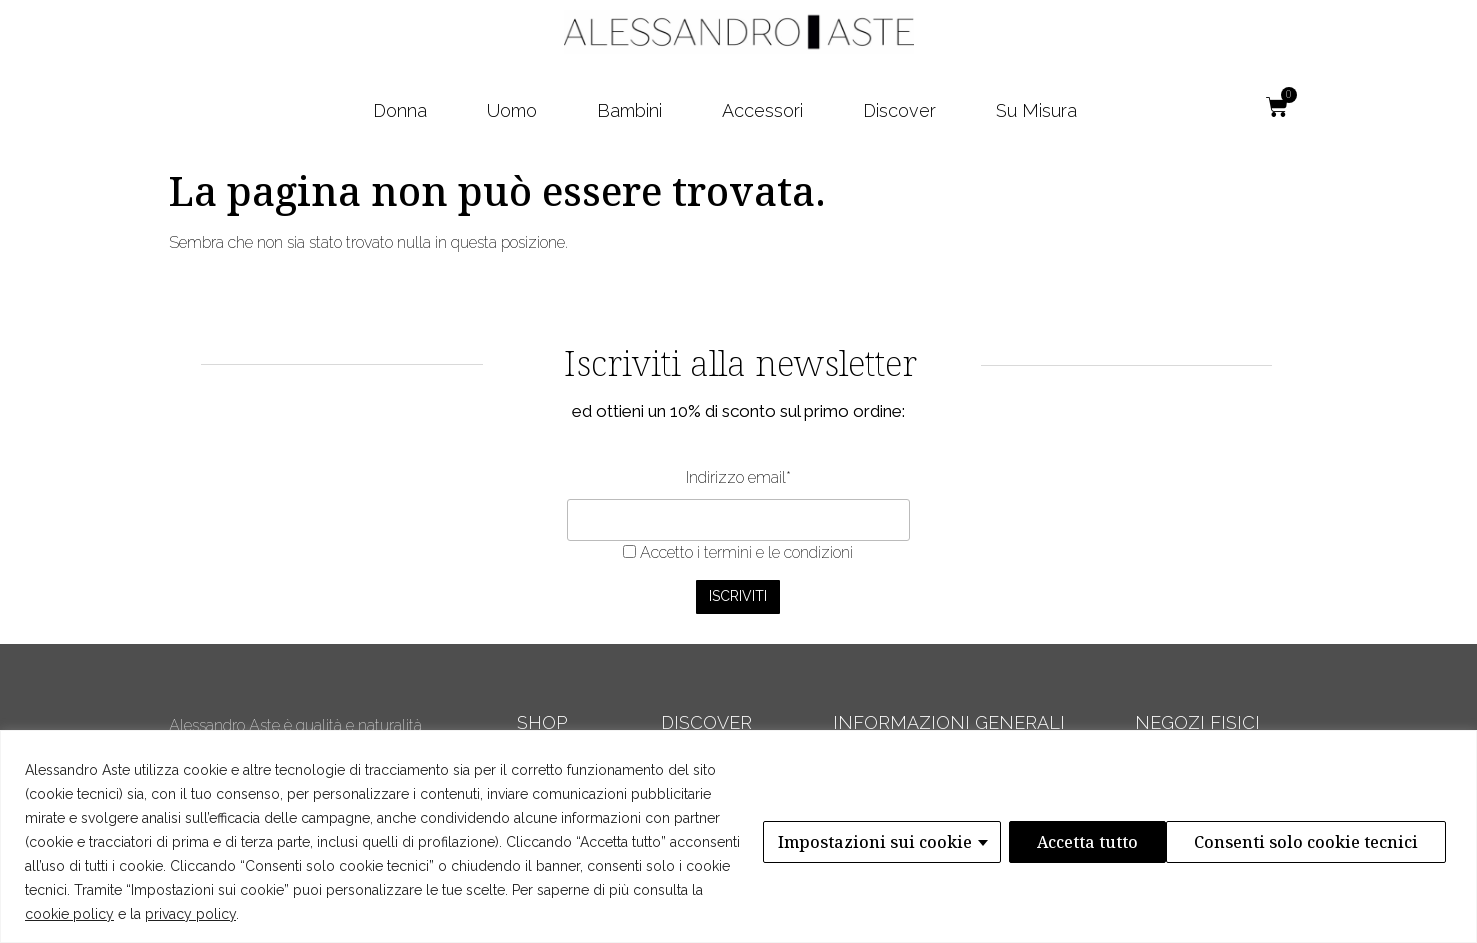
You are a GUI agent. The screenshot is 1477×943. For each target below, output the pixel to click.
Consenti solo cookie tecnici (1147, 842)
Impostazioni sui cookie (873, 842)
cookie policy (69, 914)
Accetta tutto (1373, 842)
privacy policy (190, 914)
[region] (738, 836)
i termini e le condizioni (773, 552)
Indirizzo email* (738, 478)
